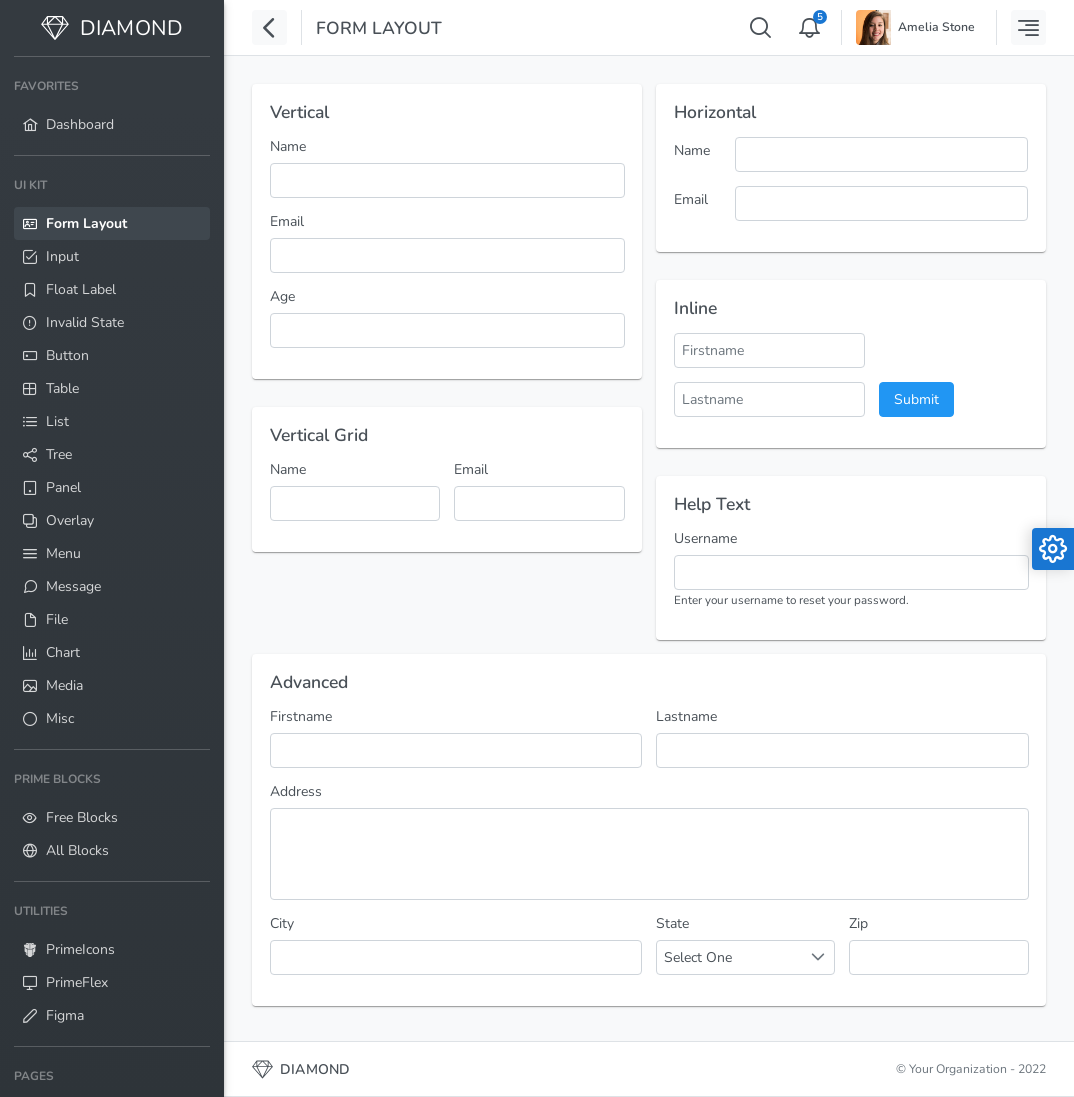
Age (282, 296)
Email (287, 221)
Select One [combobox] (698, 957)
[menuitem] (112, 106)
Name (288, 146)
